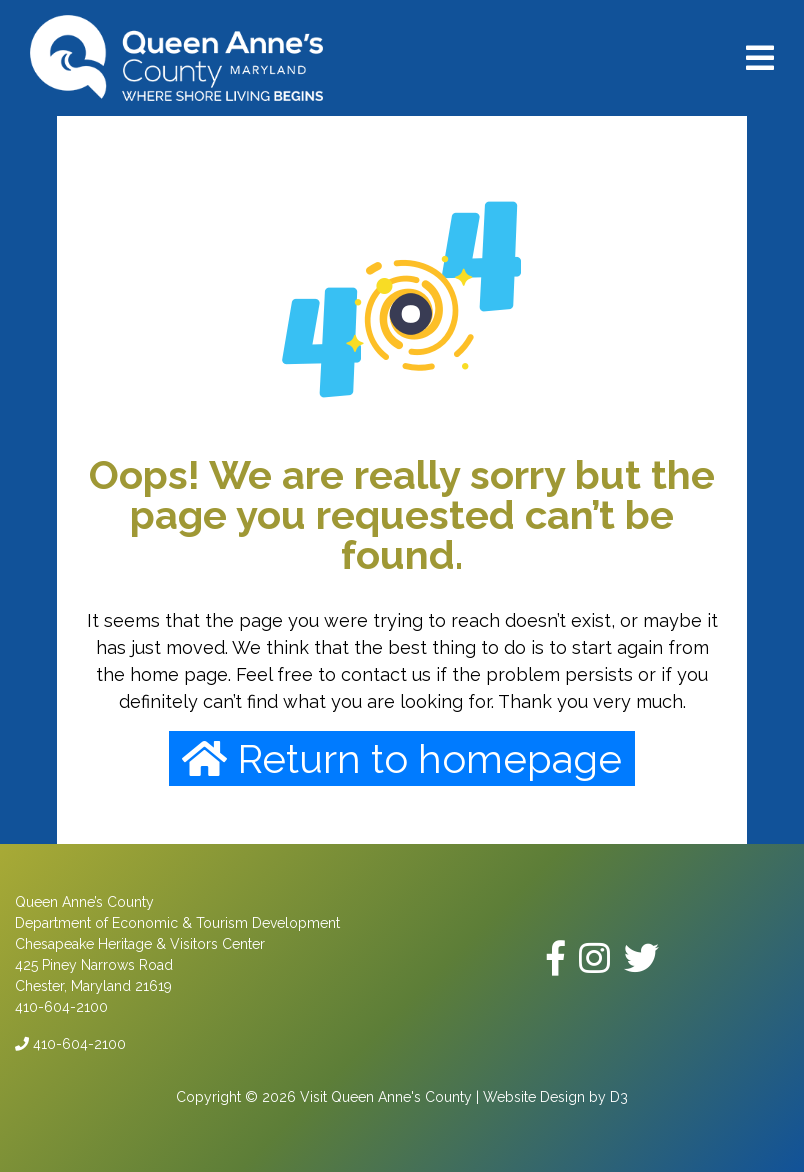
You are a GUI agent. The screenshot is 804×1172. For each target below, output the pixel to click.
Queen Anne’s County (84, 902)
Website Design (534, 1097)
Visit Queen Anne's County (386, 1097)
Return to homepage (402, 758)
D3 (619, 1097)
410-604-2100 (70, 1044)
